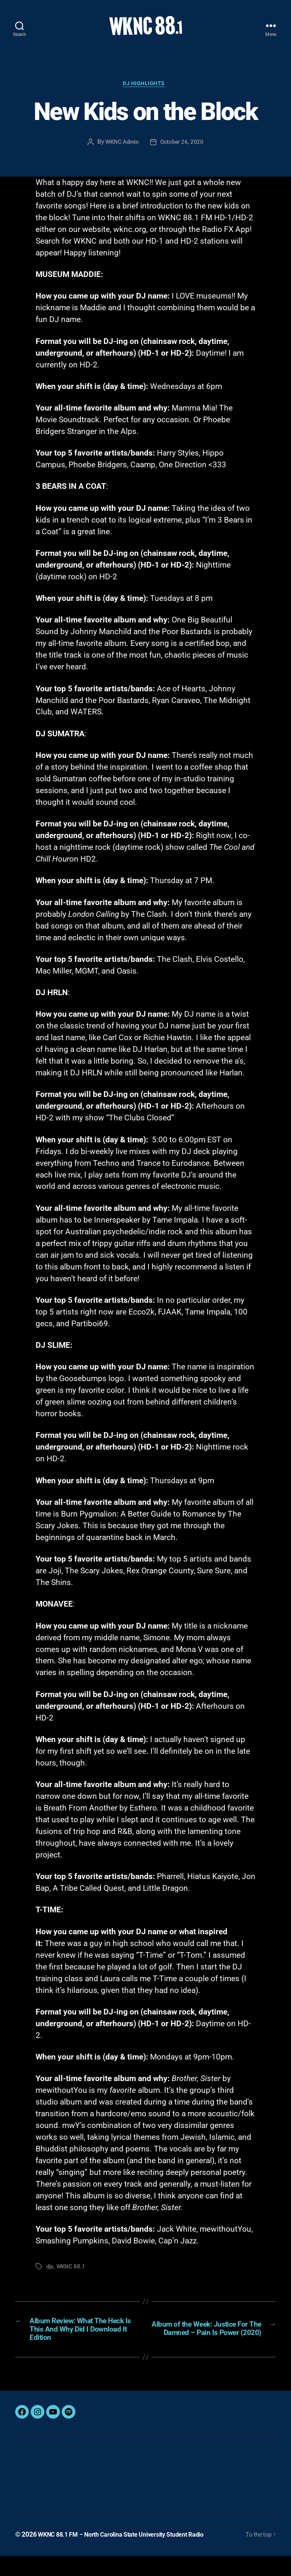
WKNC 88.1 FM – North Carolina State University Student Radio (131, 2555)
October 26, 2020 (182, 155)
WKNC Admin (121, 155)
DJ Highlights (145, 96)
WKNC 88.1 (71, 2280)
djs (50, 2280)
